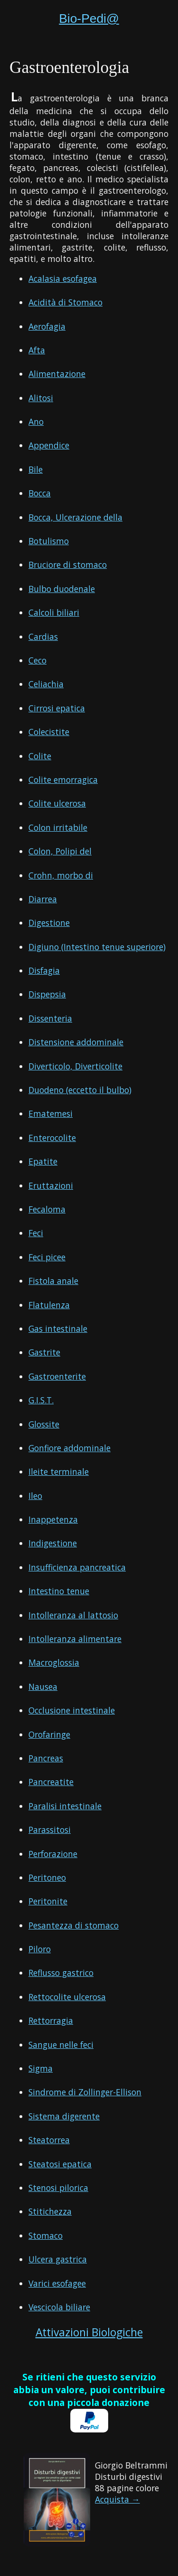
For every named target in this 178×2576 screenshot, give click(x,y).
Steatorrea (49, 2139)
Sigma (40, 2068)
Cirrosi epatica (56, 708)
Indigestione (52, 1543)
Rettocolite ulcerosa (67, 1996)
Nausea (42, 1686)
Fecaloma (47, 1209)
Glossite (43, 1424)
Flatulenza (49, 1304)
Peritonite (47, 1901)
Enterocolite (52, 1137)
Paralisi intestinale (65, 1806)
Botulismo (48, 541)
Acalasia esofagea (62, 278)
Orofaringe (49, 1734)
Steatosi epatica (60, 2164)
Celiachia (46, 684)
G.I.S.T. (41, 1400)
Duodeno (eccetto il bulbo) (79, 1089)
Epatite (42, 1161)
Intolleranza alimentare (75, 1638)
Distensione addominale (75, 1042)
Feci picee (47, 1257)
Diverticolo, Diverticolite (75, 1066)
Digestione (49, 922)
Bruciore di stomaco (67, 564)
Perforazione (52, 1853)
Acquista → (117, 2499)
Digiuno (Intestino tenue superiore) (97, 946)
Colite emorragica (63, 779)
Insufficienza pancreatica (77, 1567)
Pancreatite (51, 1781)
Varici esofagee (57, 2283)
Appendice (48, 445)
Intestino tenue (58, 1591)
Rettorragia (50, 2020)
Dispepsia (47, 994)
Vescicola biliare (59, 2307)
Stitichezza (50, 2211)
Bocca (39, 493)
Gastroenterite (57, 1376)
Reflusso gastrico (61, 1972)
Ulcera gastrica (57, 2259)
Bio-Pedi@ (89, 18)
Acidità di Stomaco (65, 302)
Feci (35, 1233)
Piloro (39, 1949)
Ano (36, 421)
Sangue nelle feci (61, 2044)
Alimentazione (56, 373)
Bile (35, 469)
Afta (36, 350)
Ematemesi (50, 1113)
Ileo (35, 1495)
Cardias (43, 636)
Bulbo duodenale (61, 588)
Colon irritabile (57, 827)
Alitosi (40, 398)
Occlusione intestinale (71, 1710)
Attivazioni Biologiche (89, 2332)
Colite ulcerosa (57, 803)
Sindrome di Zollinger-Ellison (84, 2092)
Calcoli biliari (53, 612)
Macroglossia (53, 1662)
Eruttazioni (50, 1185)
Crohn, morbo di (60, 875)
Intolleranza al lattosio (73, 1615)
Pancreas (45, 1758)
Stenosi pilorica (58, 2187)
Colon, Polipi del (60, 851)
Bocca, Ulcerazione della (75, 517)
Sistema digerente (64, 2116)
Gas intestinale (57, 1328)
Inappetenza (53, 1519)
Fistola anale (53, 1280)
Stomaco (45, 2235)
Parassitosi (49, 1829)
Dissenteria (50, 1018)
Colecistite (48, 731)
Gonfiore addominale (69, 1448)
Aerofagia (47, 326)
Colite (39, 756)
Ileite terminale (58, 1471)
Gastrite (44, 1352)
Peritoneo (47, 1877)
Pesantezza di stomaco (73, 1925)
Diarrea (42, 899)
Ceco (37, 660)
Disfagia (44, 970)
